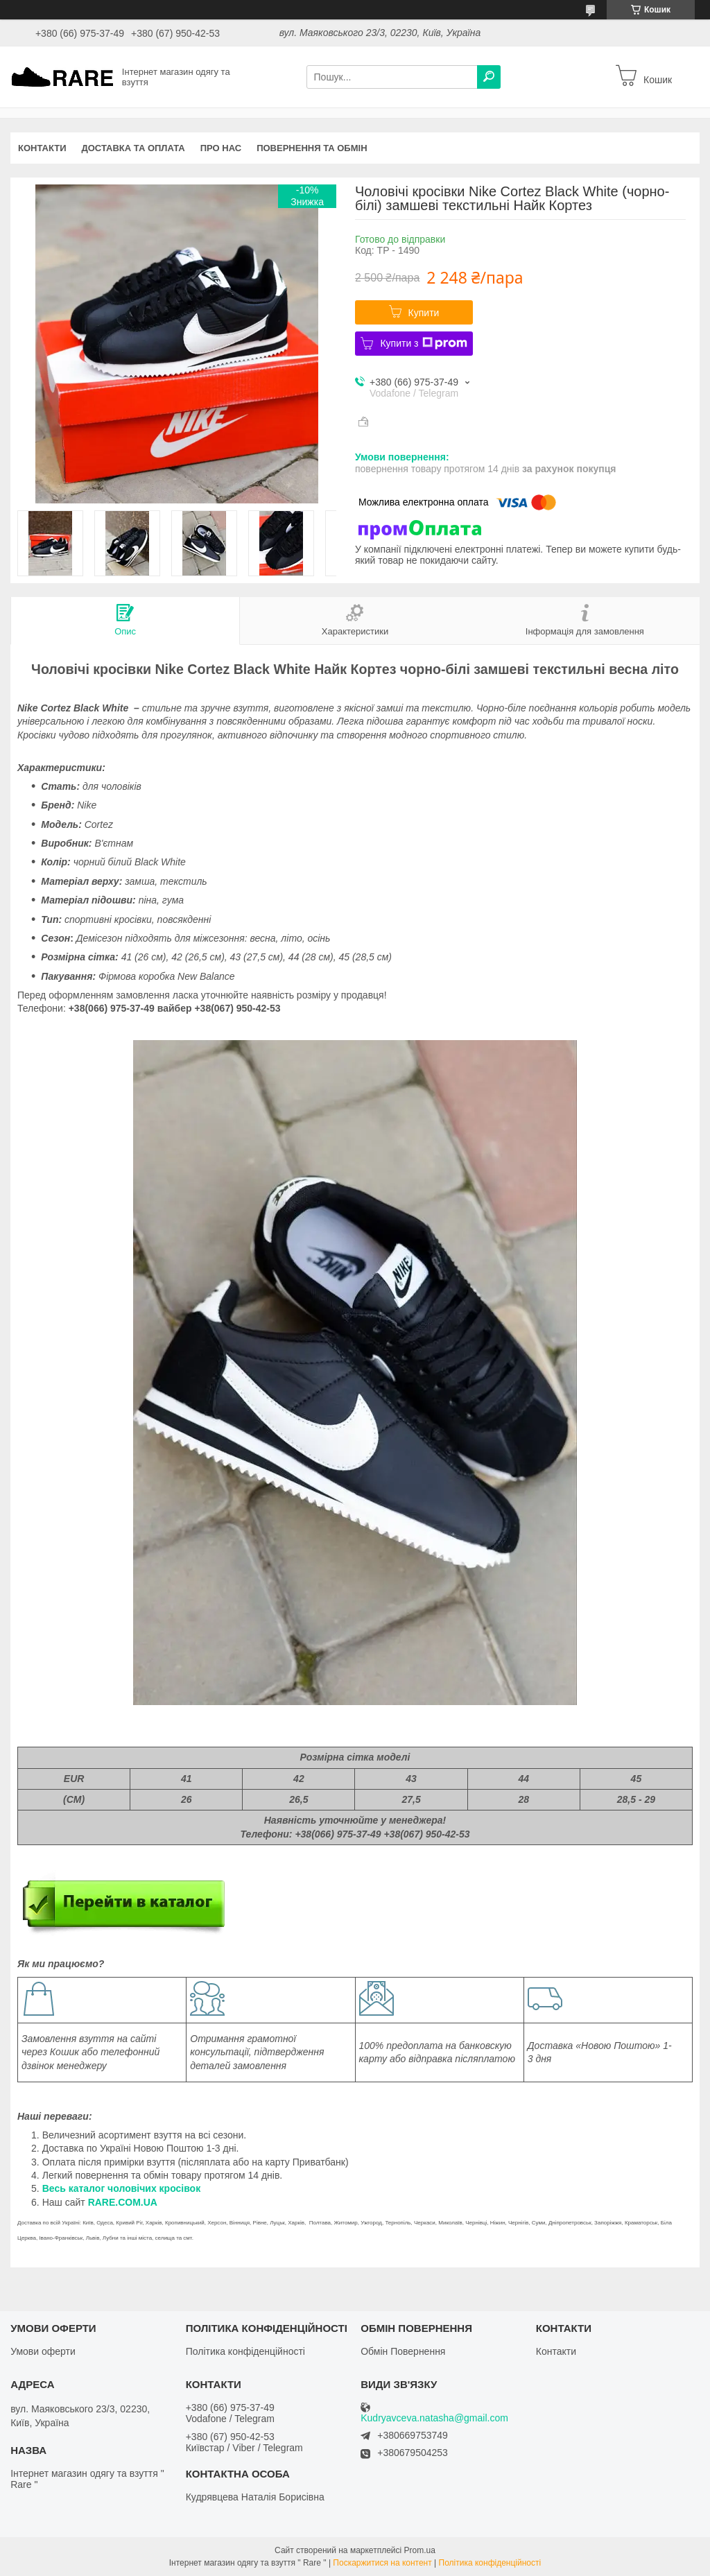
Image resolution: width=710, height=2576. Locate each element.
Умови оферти (43, 2351)
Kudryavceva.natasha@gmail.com (434, 2418)
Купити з (423, 343)
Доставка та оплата (133, 148)
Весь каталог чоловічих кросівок (121, 2188)
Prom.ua (419, 2550)
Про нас (220, 148)
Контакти (42, 148)
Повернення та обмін (312, 148)
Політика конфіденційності (245, 2351)
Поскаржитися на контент (382, 2563)
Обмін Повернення (403, 2351)
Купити (424, 312)
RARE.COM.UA (122, 2202)
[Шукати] (489, 77)
